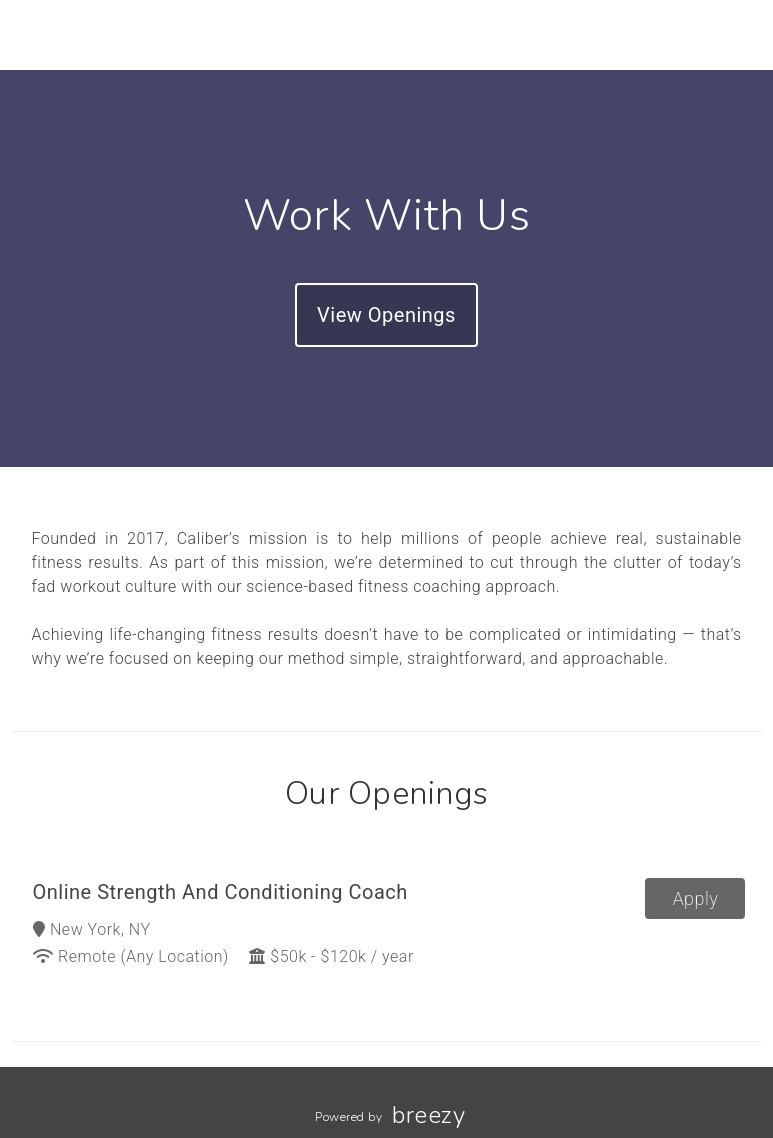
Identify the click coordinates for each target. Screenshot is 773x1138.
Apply (696, 898)
